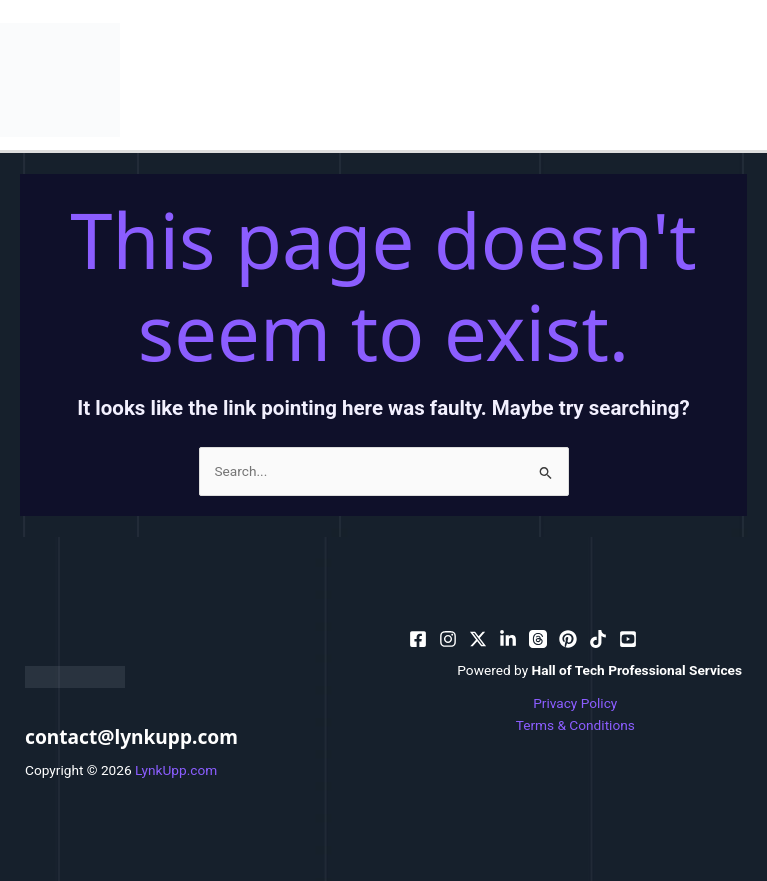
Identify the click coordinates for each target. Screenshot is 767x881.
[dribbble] (538, 639)
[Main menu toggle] (747, 79)
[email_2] (598, 639)
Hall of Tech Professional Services (637, 670)
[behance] (478, 639)
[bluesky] (508, 639)
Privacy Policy (575, 703)
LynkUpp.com (176, 770)
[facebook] (418, 639)
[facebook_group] (628, 639)
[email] (568, 639)
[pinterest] (448, 639)
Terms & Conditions (575, 725)
